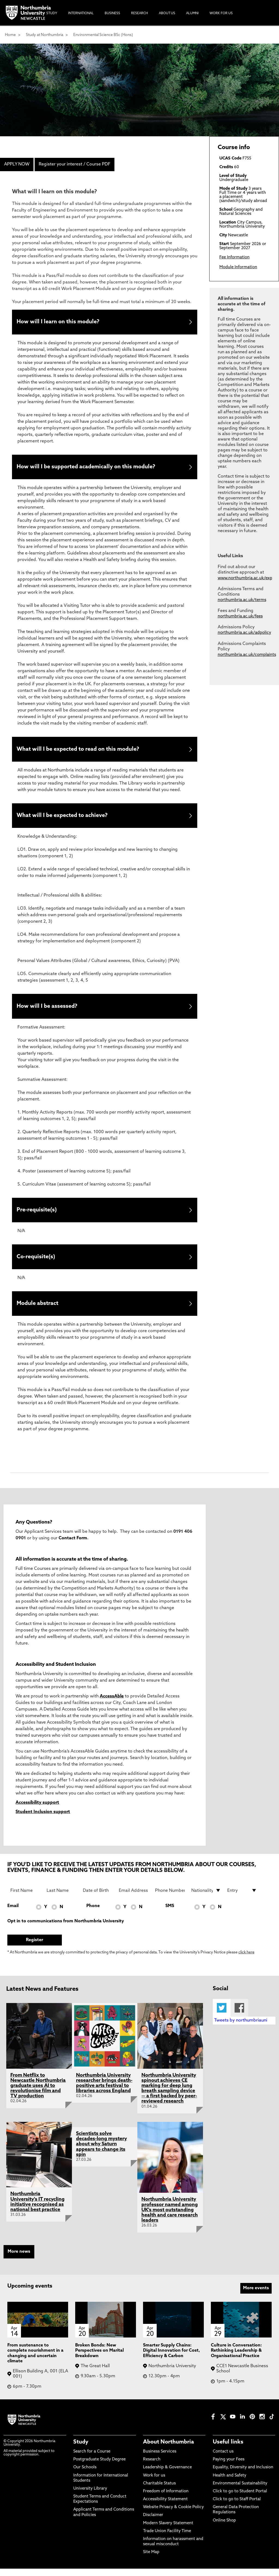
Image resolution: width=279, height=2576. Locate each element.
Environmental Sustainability (240, 2491)
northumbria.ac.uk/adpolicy (244, 633)
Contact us (223, 2459)
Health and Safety (229, 2483)
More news (19, 2259)
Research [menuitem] (139, 13)
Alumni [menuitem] (192, 13)
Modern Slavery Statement (168, 2531)
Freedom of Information (166, 2499)
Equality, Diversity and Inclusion (243, 2475)
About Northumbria (168, 2450)
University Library (90, 2496)
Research (151, 2467)
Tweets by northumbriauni (240, 2028)
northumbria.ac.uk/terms (242, 600)
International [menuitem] (81, 13)
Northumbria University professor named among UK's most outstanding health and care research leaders (169, 2217)
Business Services (159, 2459)
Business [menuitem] (112, 13)
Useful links (228, 2450)
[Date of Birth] (97, 1898)
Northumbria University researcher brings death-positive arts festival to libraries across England (104, 2090)
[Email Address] (133, 1898)
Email (13, 1913)
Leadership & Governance (167, 2475)
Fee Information (234, 257)
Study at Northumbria (44, 35)
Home (10, 35)
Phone (93, 1913)
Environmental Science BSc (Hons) (103, 35)
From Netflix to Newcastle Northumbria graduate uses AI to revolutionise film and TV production (38, 2093)
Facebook (239, 2015)
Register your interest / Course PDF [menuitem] (74, 164)
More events (256, 2295)
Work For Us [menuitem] (221, 13)
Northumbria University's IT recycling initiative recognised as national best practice (37, 2209)
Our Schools (84, 2475)
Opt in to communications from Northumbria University (65, 1928)
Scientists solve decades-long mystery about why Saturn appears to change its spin (101, 2152)
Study (80, 2450)
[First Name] (25, 1898)
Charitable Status (159, 2491)
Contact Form (73, 1546)
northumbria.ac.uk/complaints (247, 655)
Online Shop (224, 2528)
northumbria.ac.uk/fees (240, 616)
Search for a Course (91, 2459)
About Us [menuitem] (167, 13)
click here (246, 1960)
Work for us (154, 2483)
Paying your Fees (228, 2467)
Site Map (151, 2560)
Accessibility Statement (165, 2507)
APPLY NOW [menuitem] (16, 164)
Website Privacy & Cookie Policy (173, 2515)
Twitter (221, 2015)
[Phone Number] (169, 1898)
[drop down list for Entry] (242, 1898)
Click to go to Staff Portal (237, 2507)
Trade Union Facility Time (167, 2539)
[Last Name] (61, 1898)
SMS (169, 1913)
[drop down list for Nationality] (206, 1898)
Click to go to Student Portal (240, 2499)
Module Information (238, 267)
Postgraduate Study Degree (99, 2467)
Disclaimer (153, 2523)
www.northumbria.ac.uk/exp (245, 578)
